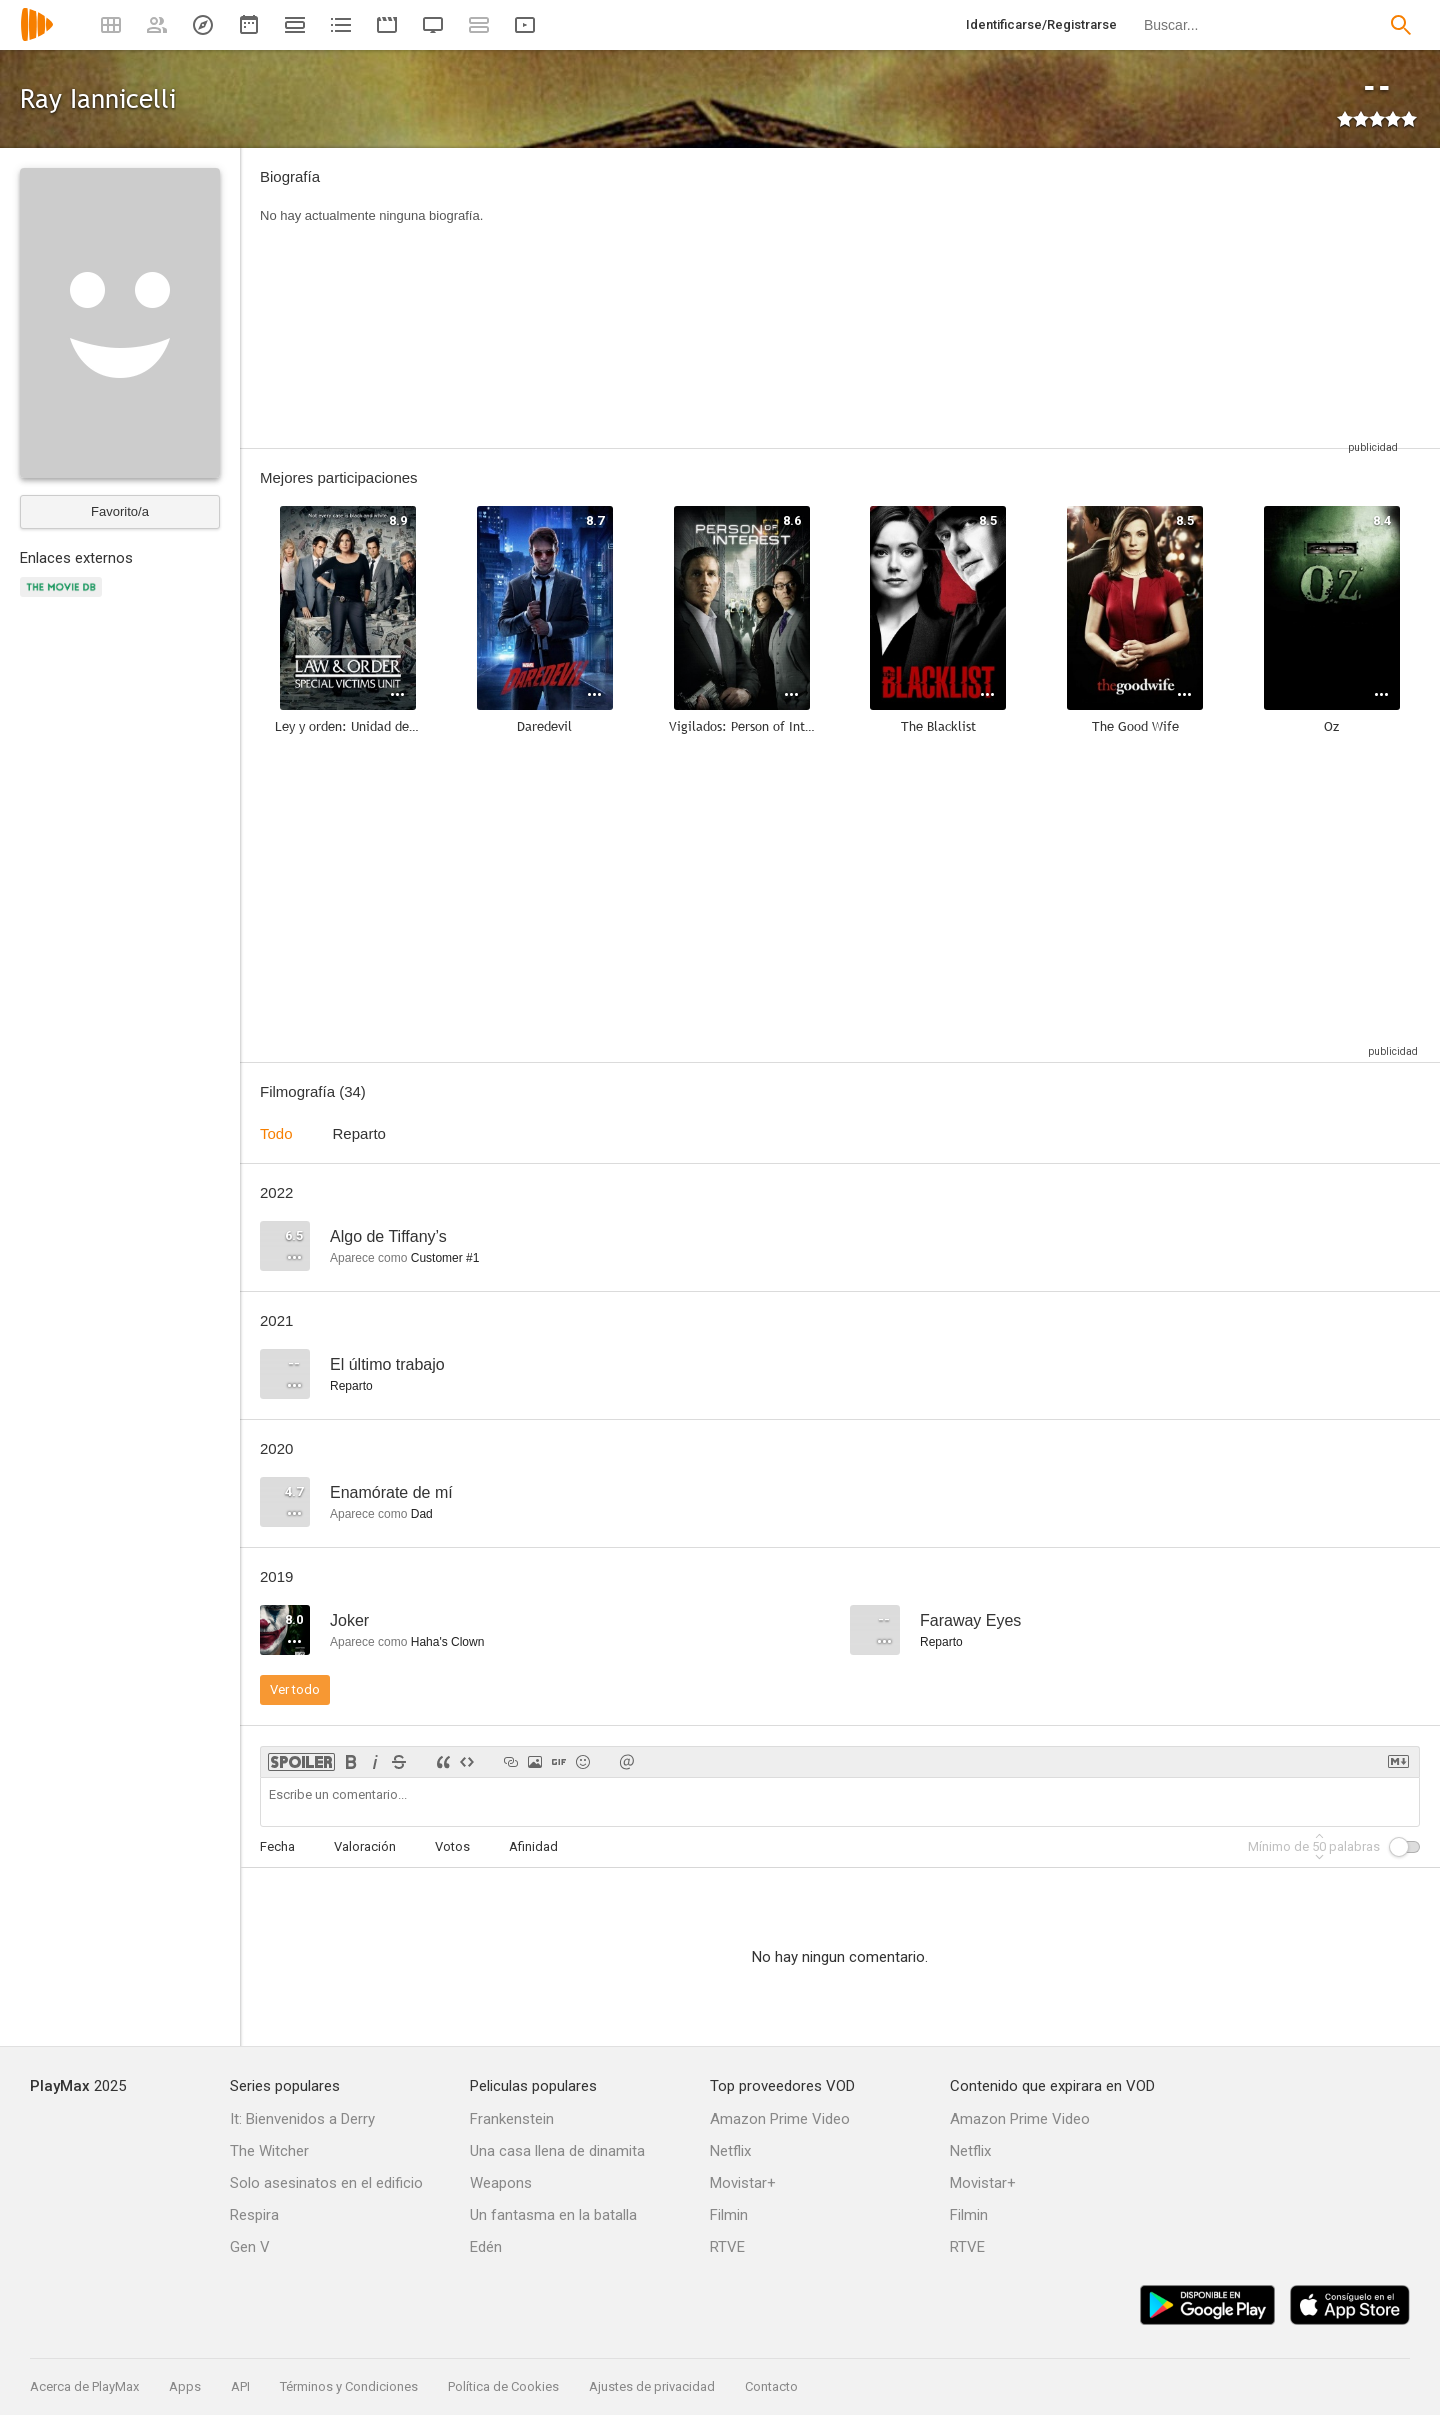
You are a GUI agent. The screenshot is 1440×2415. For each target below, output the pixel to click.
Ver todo (295, 1689)
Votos (452, 1846)
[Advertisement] (955, 298)
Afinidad (533, 1846)
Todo (276, 1133)
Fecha (277, 1846)
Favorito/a (120, 511)
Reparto (359, 1133)
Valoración (365, 1846)
